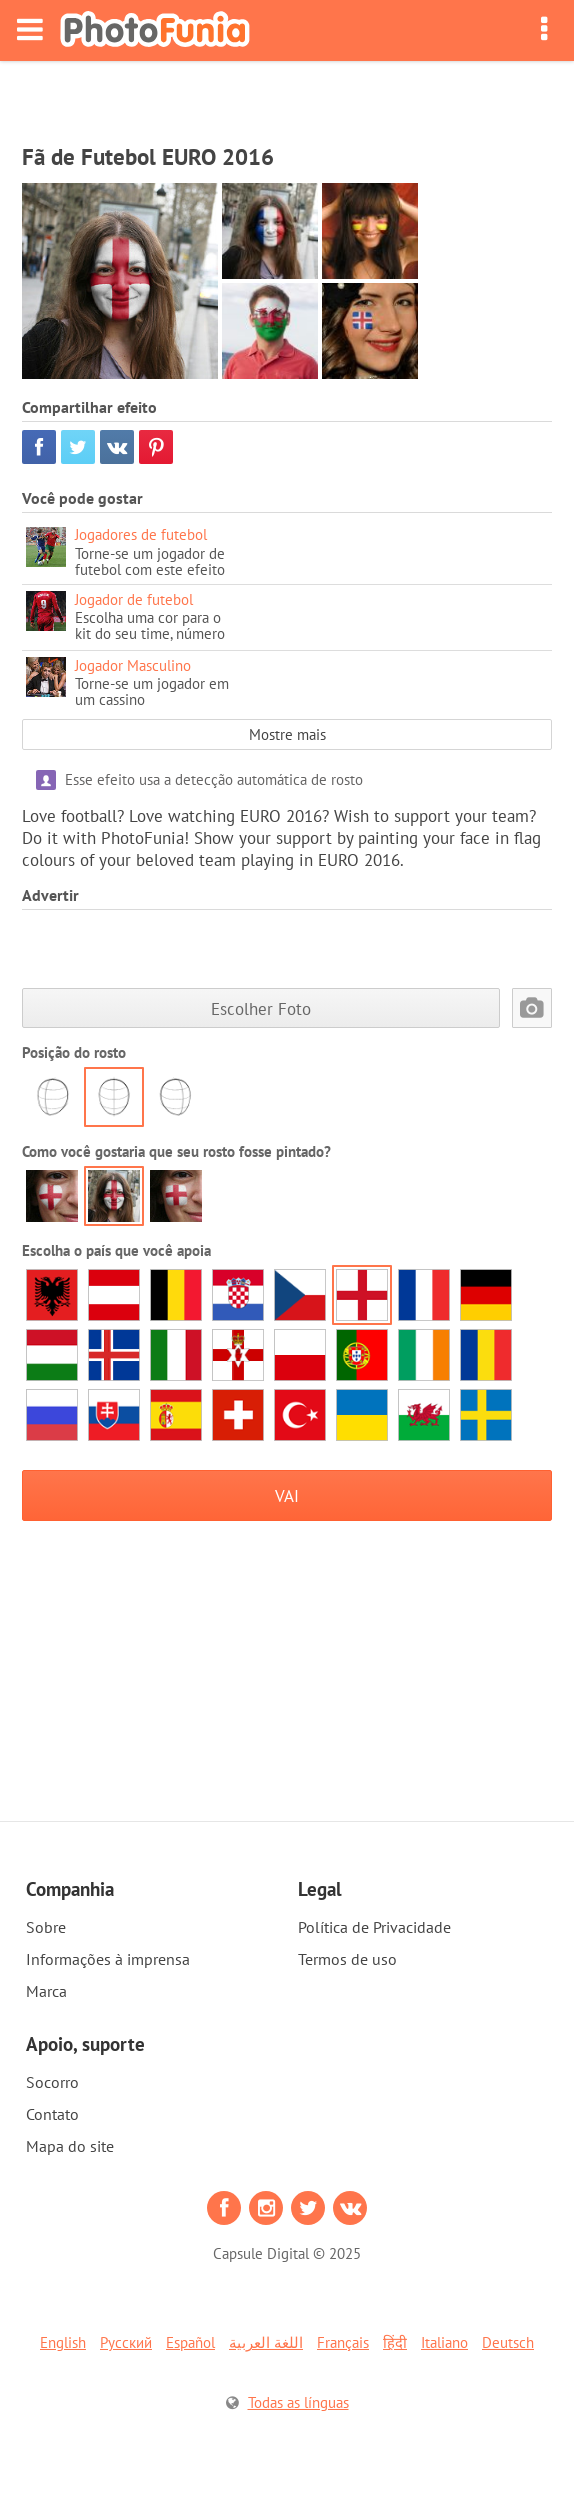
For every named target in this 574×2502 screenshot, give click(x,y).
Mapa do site (70, 2146)
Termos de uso (347, 1959)
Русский (126, 2342)
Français (343, 2342)
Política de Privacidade (374, 1927)
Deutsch (508, 2342)
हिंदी (395, 2342)
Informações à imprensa (108, 1959)
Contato (52, 2114)
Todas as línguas (298, 2402)
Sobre (46, 1927)
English (63, 2342)
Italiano (444, 2342)
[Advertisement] (287, 96)
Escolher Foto (261, 1008)
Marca (46, 1991)
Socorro (52, 2082)
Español (190, 2342)
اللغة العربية (266, 2342)
